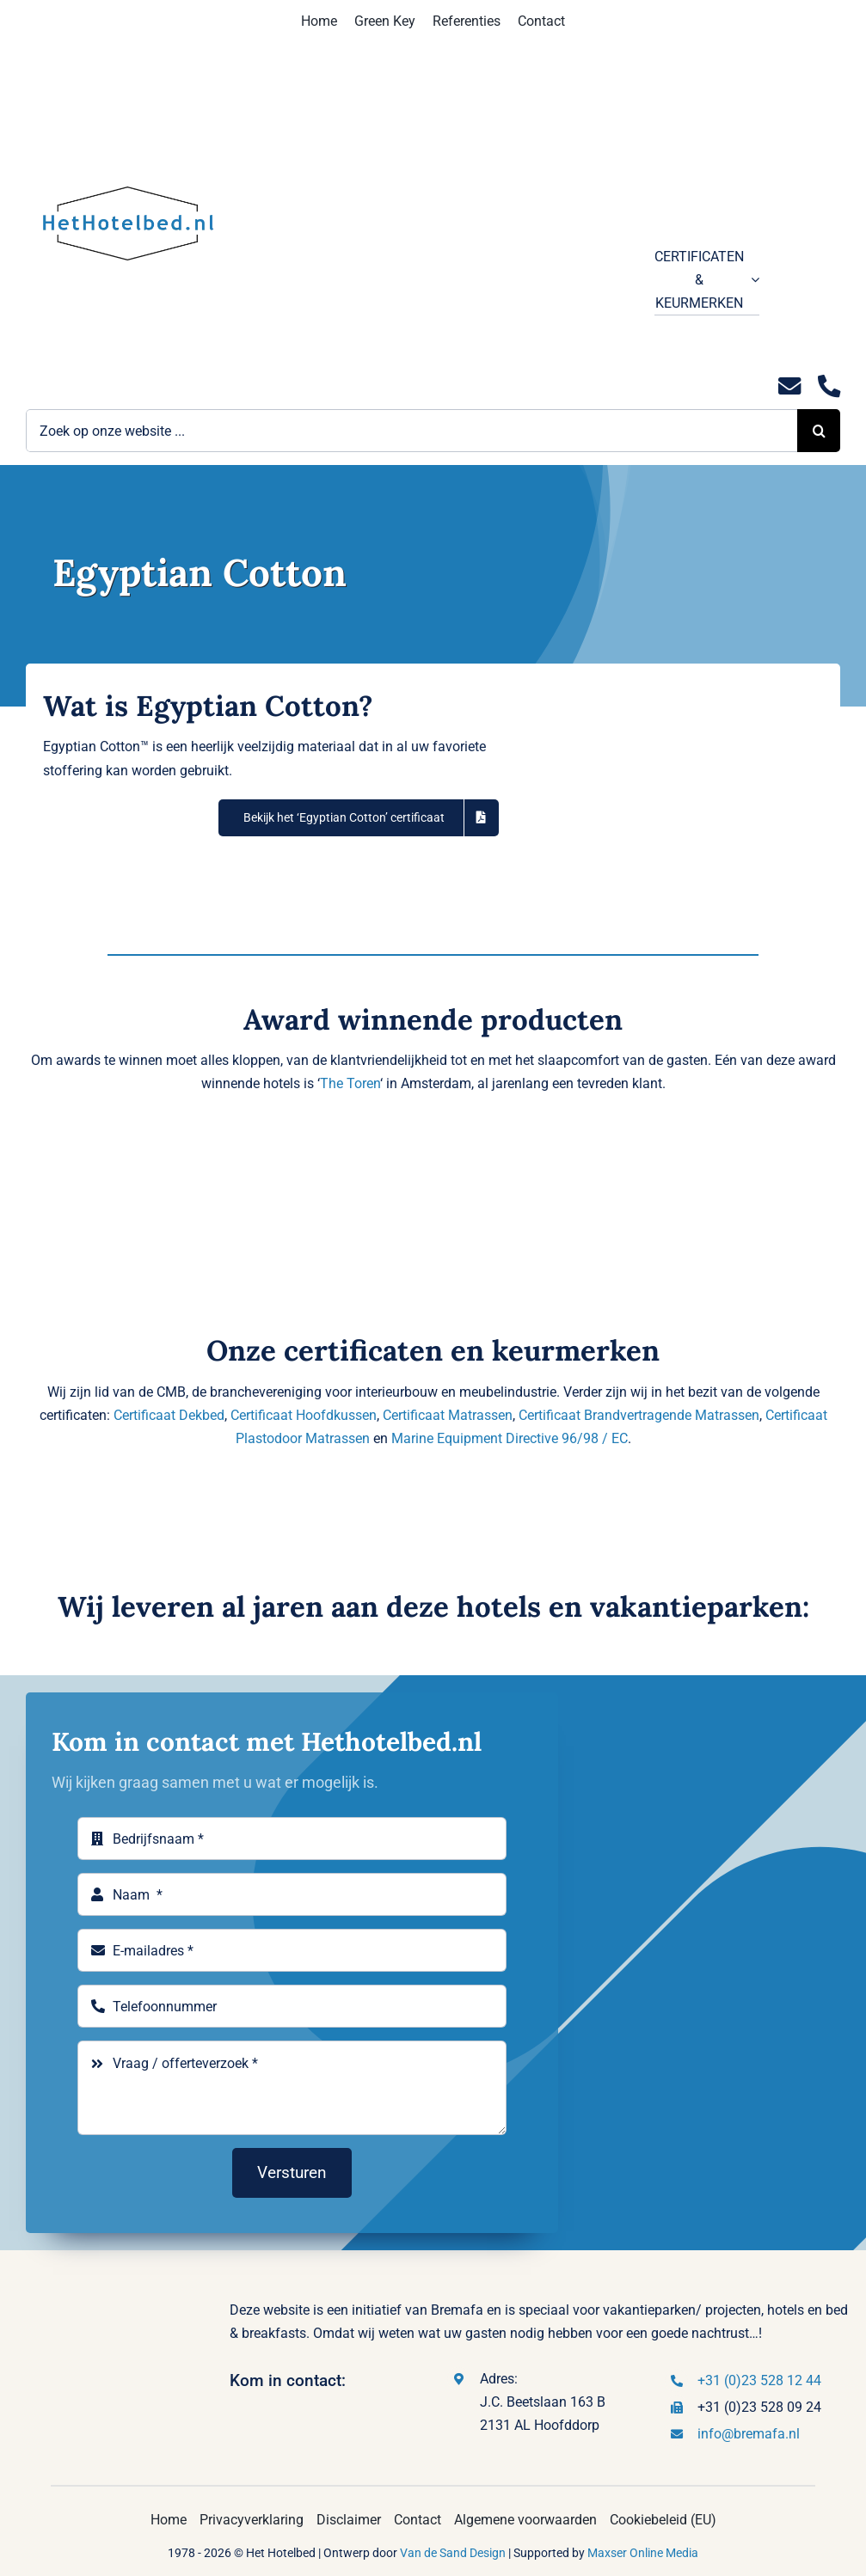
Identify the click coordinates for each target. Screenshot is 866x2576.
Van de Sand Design (453, 2553)
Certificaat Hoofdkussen (303, 1415)
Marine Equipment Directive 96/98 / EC (509, 1438)
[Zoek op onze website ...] (411, 430)
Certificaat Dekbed (169, 1415)
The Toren (350, 1083)
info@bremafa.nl (748, 2434)
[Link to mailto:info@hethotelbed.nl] (789, 386)
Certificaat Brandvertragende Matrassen (639, 1415)
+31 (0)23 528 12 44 (759, 2380)
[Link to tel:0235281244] (829, 386)
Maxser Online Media (642, 2553)
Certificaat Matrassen (448, 1415)
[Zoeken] (818, 430)
